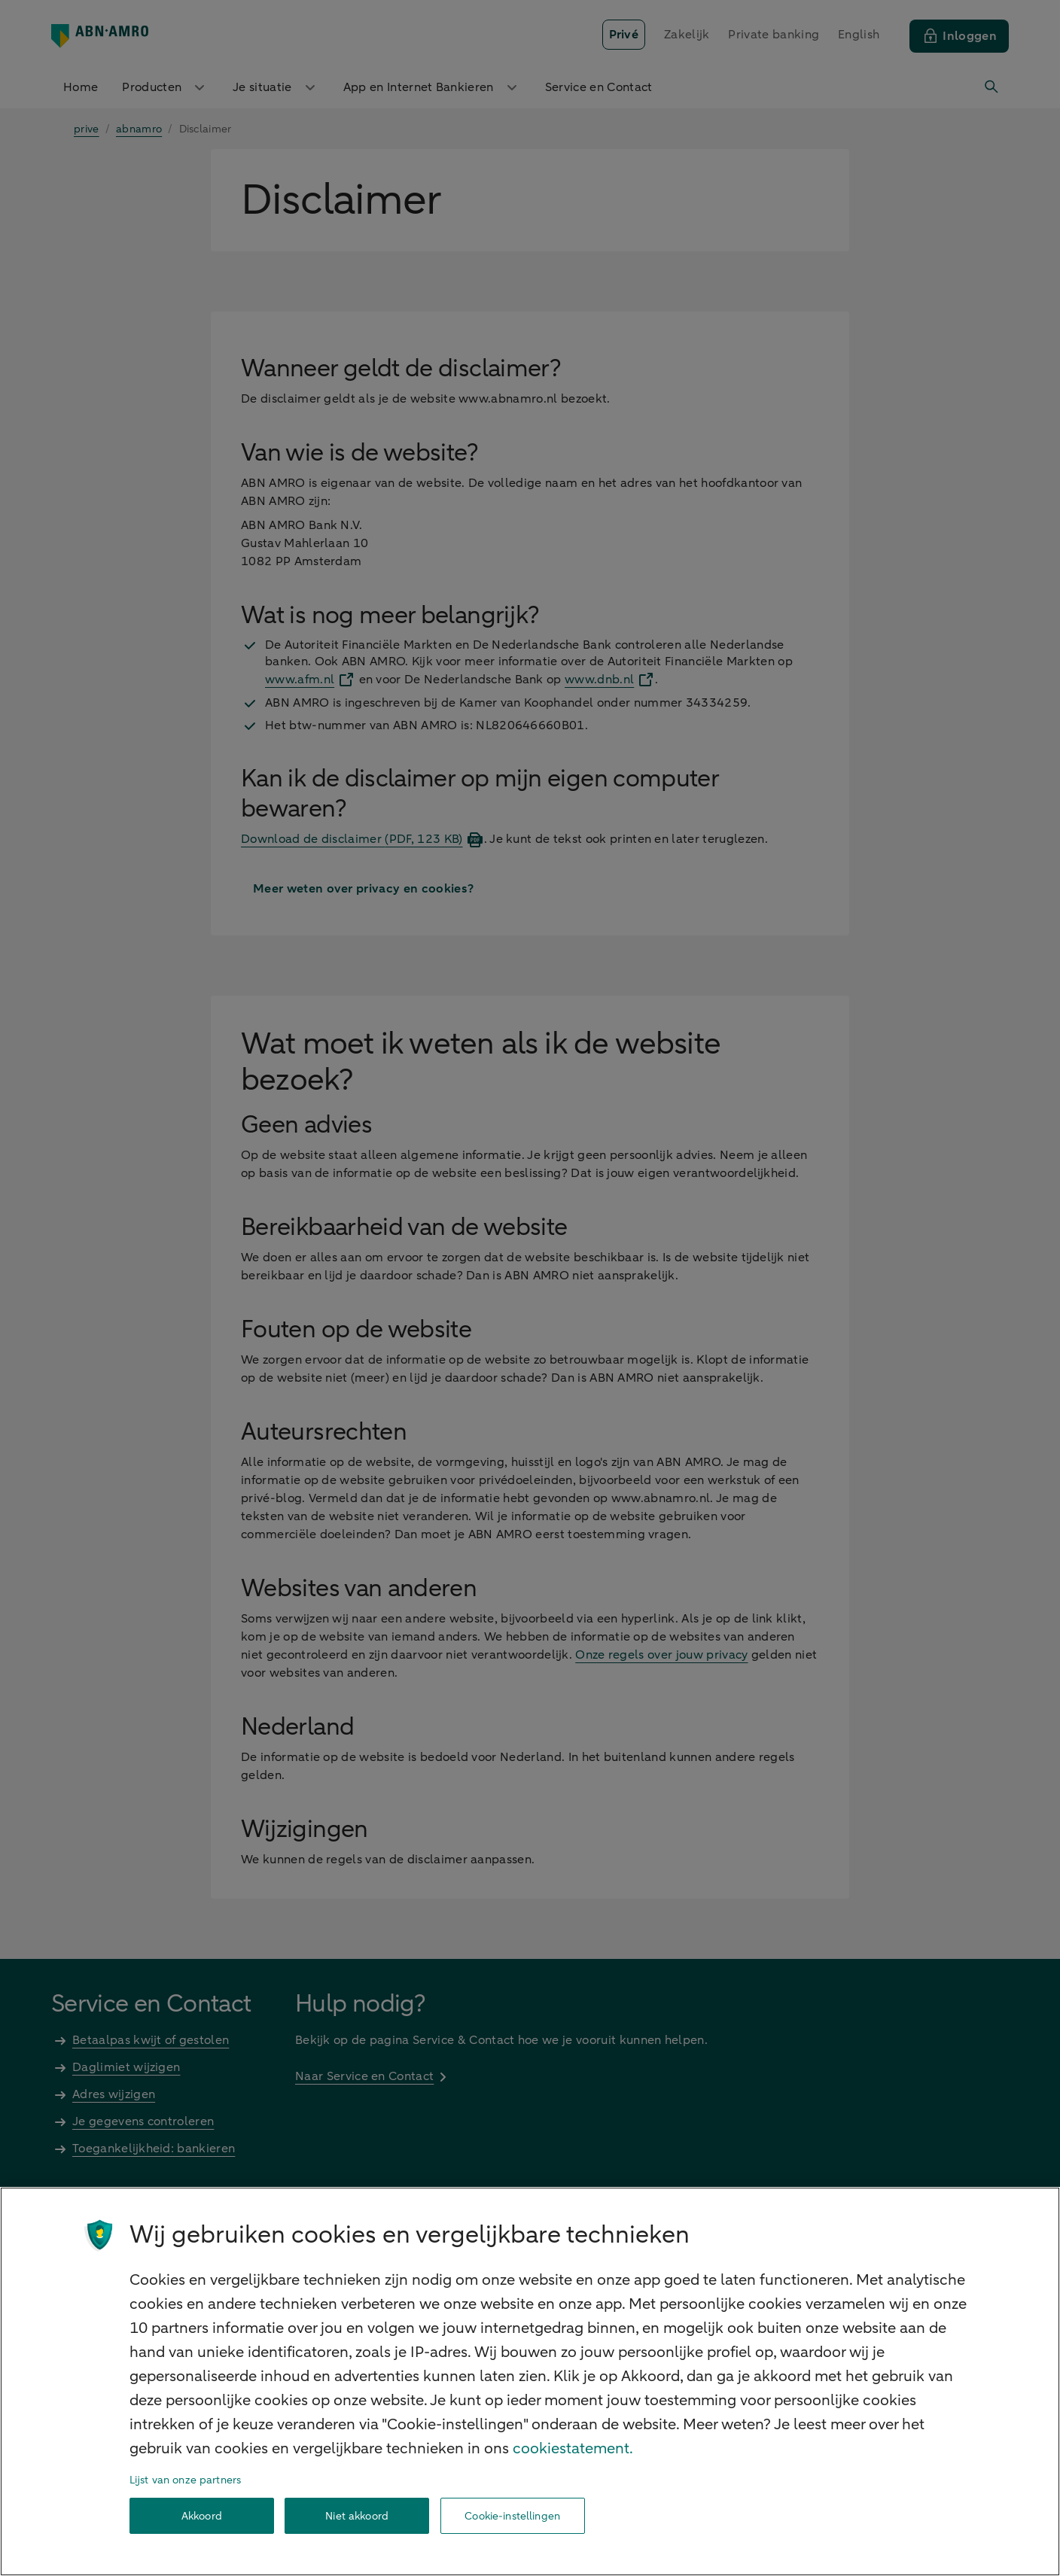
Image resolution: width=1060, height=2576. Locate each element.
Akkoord (201, 2516)
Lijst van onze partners (185, 2480)
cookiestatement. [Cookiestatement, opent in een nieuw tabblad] (573, 2448)
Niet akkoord (356, 2516)
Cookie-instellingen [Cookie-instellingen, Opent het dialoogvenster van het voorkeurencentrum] (512, 2516)
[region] (530, 2381)
